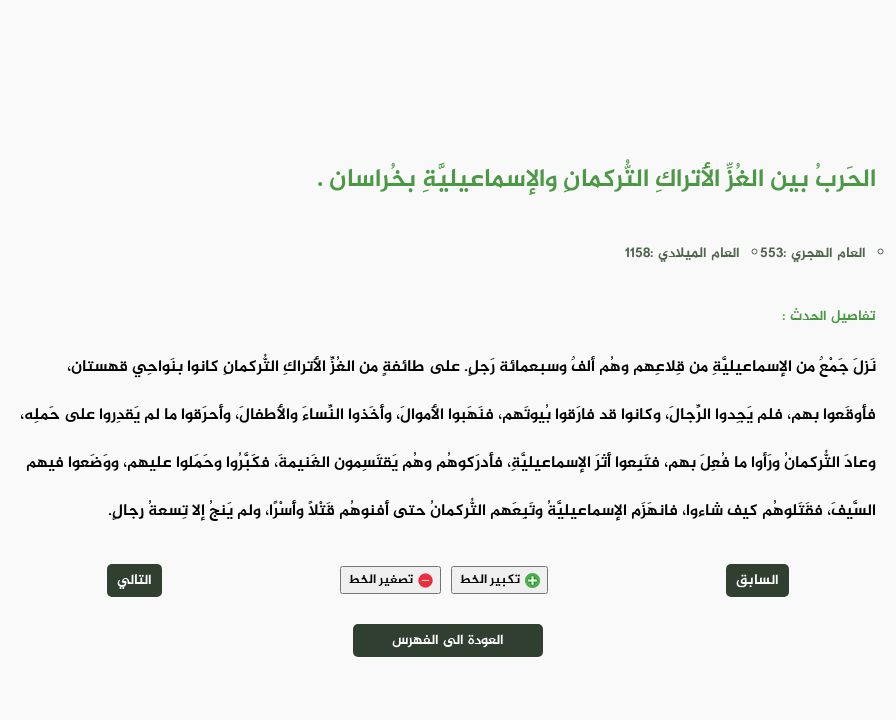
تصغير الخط (390, 580)
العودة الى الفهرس (448, 640)
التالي (134, 580)
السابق (757, 580)
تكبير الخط (499, 580)
